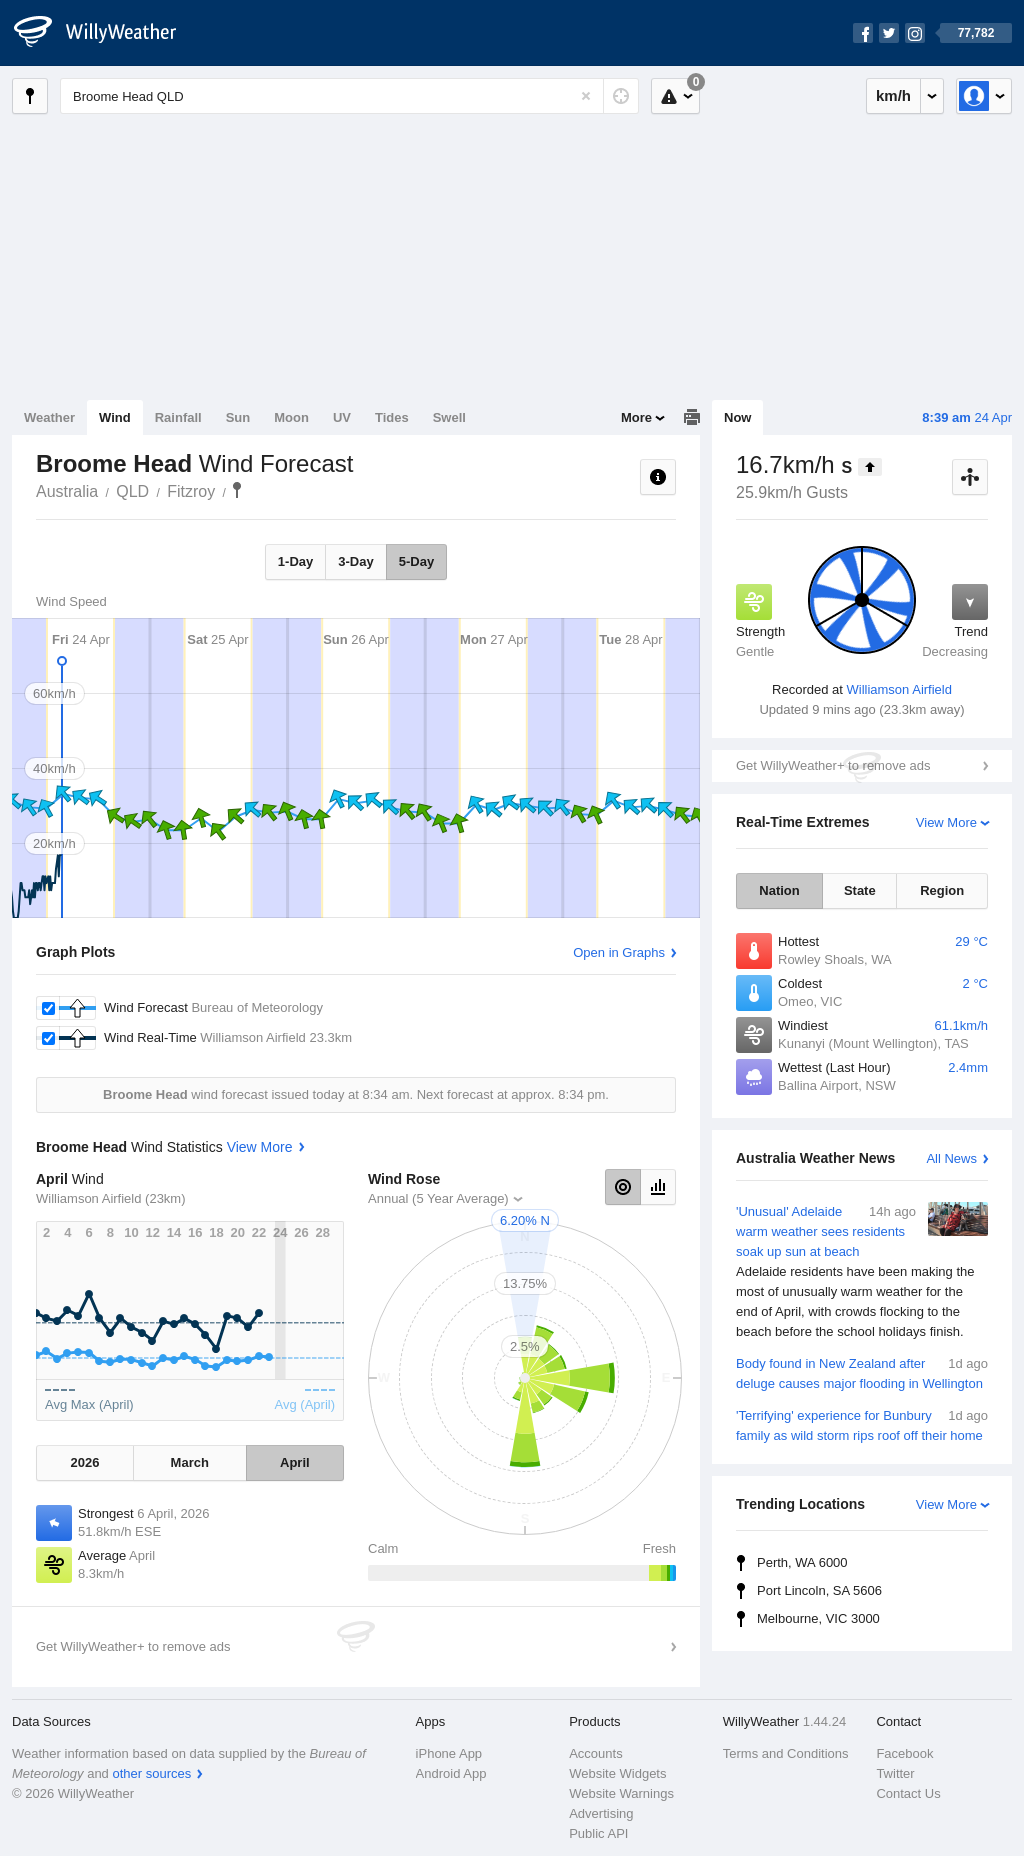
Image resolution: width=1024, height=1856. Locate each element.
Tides (392, 417)
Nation (779, 890)
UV (342, 417)
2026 (84, 1462)
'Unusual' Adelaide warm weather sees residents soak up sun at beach (862, 1272)
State (860, 890)
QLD (132, 491)
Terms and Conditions (786, 1753)
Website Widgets (617, 1773)
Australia (67, 491)
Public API (598, 1833)
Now (737, 417)
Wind (115, 417)
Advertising (601, 1813)
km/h (893, 95)
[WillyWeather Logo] (106, 33)
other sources (151, 1773)
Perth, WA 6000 (802, 1562)
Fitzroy (191, 491)
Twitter (895, 1773)
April (295, 1462)
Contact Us (908, 1793)
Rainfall (178, 417)
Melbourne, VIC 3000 (818, 1618)
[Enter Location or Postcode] (349, 96)
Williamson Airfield (898, 689)
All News (951, 1158)
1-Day (295, 561)
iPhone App (449, 1753)
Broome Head (237, 490)
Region (942, 890)
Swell (449, 417)
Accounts (595, 1753)
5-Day (416, 561)
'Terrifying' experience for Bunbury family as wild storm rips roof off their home (862, 1424)
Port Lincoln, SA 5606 (819, 1590)
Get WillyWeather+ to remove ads (833, 765)
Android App (451, 1773)
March (190, 1462)
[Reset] (586, 96)
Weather (49, 417)
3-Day (355, 561)
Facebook (904, 1753)
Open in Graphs (619, 952)
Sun (238, 417)
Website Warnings (621, 1793)
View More (946, 822)
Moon (291, 417)
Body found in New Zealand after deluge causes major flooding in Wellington (862, 1372)
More (636, 417)
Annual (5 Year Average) (438, 1198)
